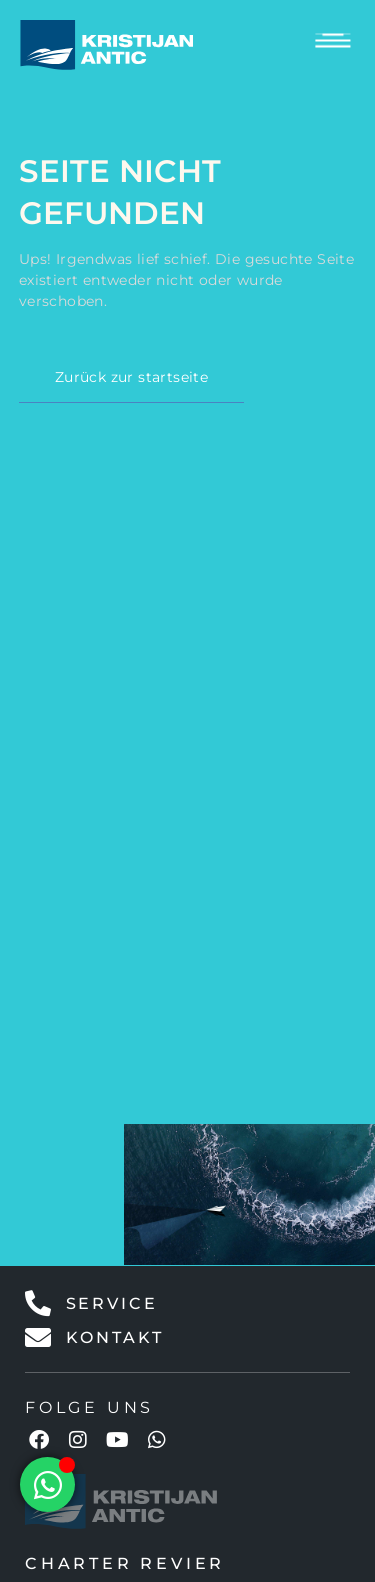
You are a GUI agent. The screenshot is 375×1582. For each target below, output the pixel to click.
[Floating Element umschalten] (47, 1484)
